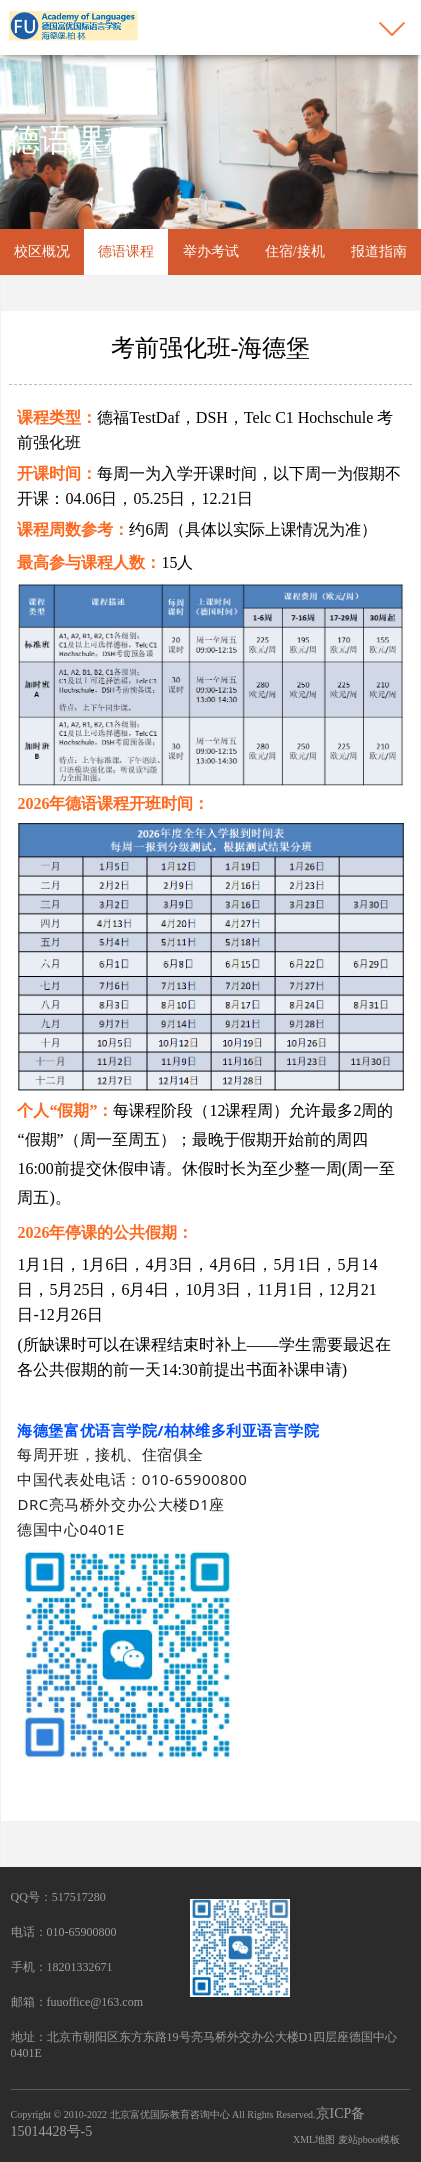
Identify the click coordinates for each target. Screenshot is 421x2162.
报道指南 (379, 251)
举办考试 (211, 251)
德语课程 (126, 251)
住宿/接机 (295, 251)
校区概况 (42, 251)
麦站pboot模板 (369, 2139)
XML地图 (314, 2139)
